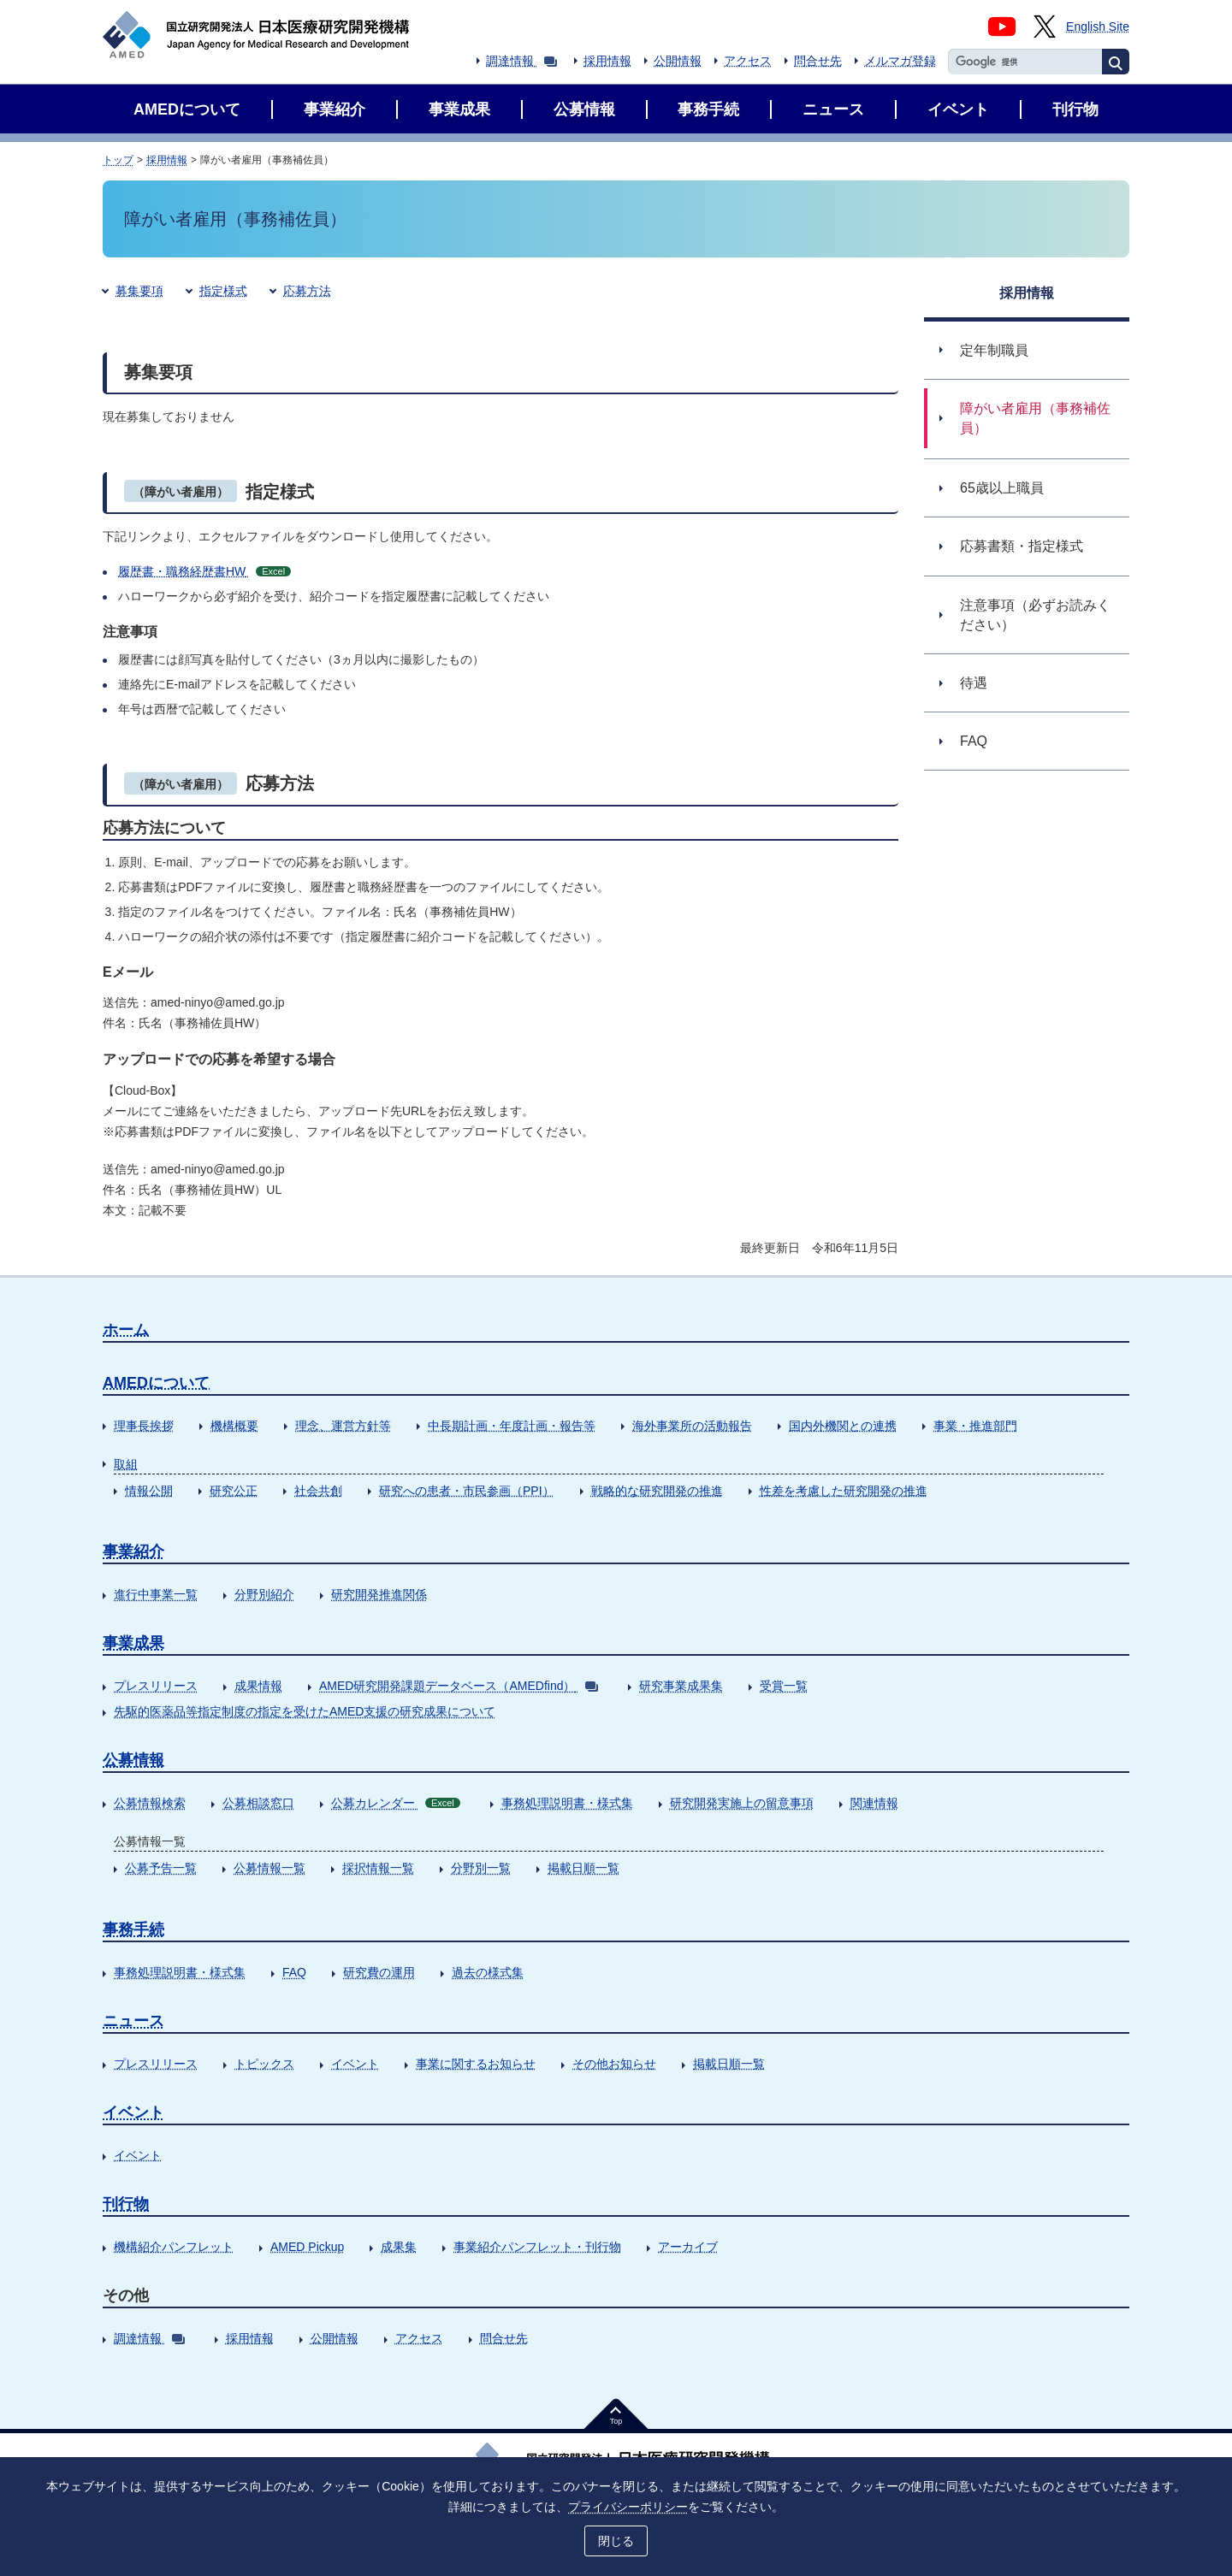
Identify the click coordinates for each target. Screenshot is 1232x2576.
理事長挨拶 (144, 1426)
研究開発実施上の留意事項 (742, 1803)
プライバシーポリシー (628, 2505)
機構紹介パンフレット (174, 2247)
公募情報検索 (150, 1803)
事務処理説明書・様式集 (567, 1803)
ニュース (133, 2020)
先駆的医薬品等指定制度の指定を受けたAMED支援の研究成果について (304, 1711)
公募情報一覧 (269, 1868)
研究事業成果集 (681, 1686)
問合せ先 (818, 61)
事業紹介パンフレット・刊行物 (537, 2247)
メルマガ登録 (900, 61)
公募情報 (133, 1760)
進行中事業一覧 (156, 1594)
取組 (126, 1464)
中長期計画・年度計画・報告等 (511, 1426)
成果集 (399, 2247)
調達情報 (521, 61)
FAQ (294, 1972)
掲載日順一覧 (583, 1868)
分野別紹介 (264, 1594)
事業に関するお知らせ (476, 2064)
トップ (118, 160)
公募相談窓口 (258, 1803)
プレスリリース (156, 1686)
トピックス (264, 2064)
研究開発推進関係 (379, 1594)
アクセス (748, 61)
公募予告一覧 (161, 1868)
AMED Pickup (307, 2247)
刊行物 (126, 2204)
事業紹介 (133, 1551)
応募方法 (307, 291)
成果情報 (258, 1686)
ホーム (126, 1329)
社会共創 (318, 1491)
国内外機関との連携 (843, 1426)
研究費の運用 (379, 1972)
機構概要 (234, 1426)
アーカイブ (688, 2247)
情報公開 (149, 1491)
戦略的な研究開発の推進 (657, 1491)
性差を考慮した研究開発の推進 (843, 1491)
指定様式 (223, 291)
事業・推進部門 (975, 1426)
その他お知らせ (614, 2064)
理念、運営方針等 (343, 1426)
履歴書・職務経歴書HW (204, 571)
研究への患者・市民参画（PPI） (466, 1491)
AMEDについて (156, 1382)
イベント (355, 2064)
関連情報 (874, 1803)
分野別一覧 (481, 1868)
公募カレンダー (395, 1803)
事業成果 (133, 1642)
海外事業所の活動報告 (692, 1426)
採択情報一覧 (378, 1868)
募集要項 (139, 291)
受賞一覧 (784, 1686)
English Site (1097, 26)
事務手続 (133, 1929)
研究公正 (234, 1491)
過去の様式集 (488, 1972)
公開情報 (678, 61)
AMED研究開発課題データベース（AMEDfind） (458, 1686)
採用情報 (607, 61)
